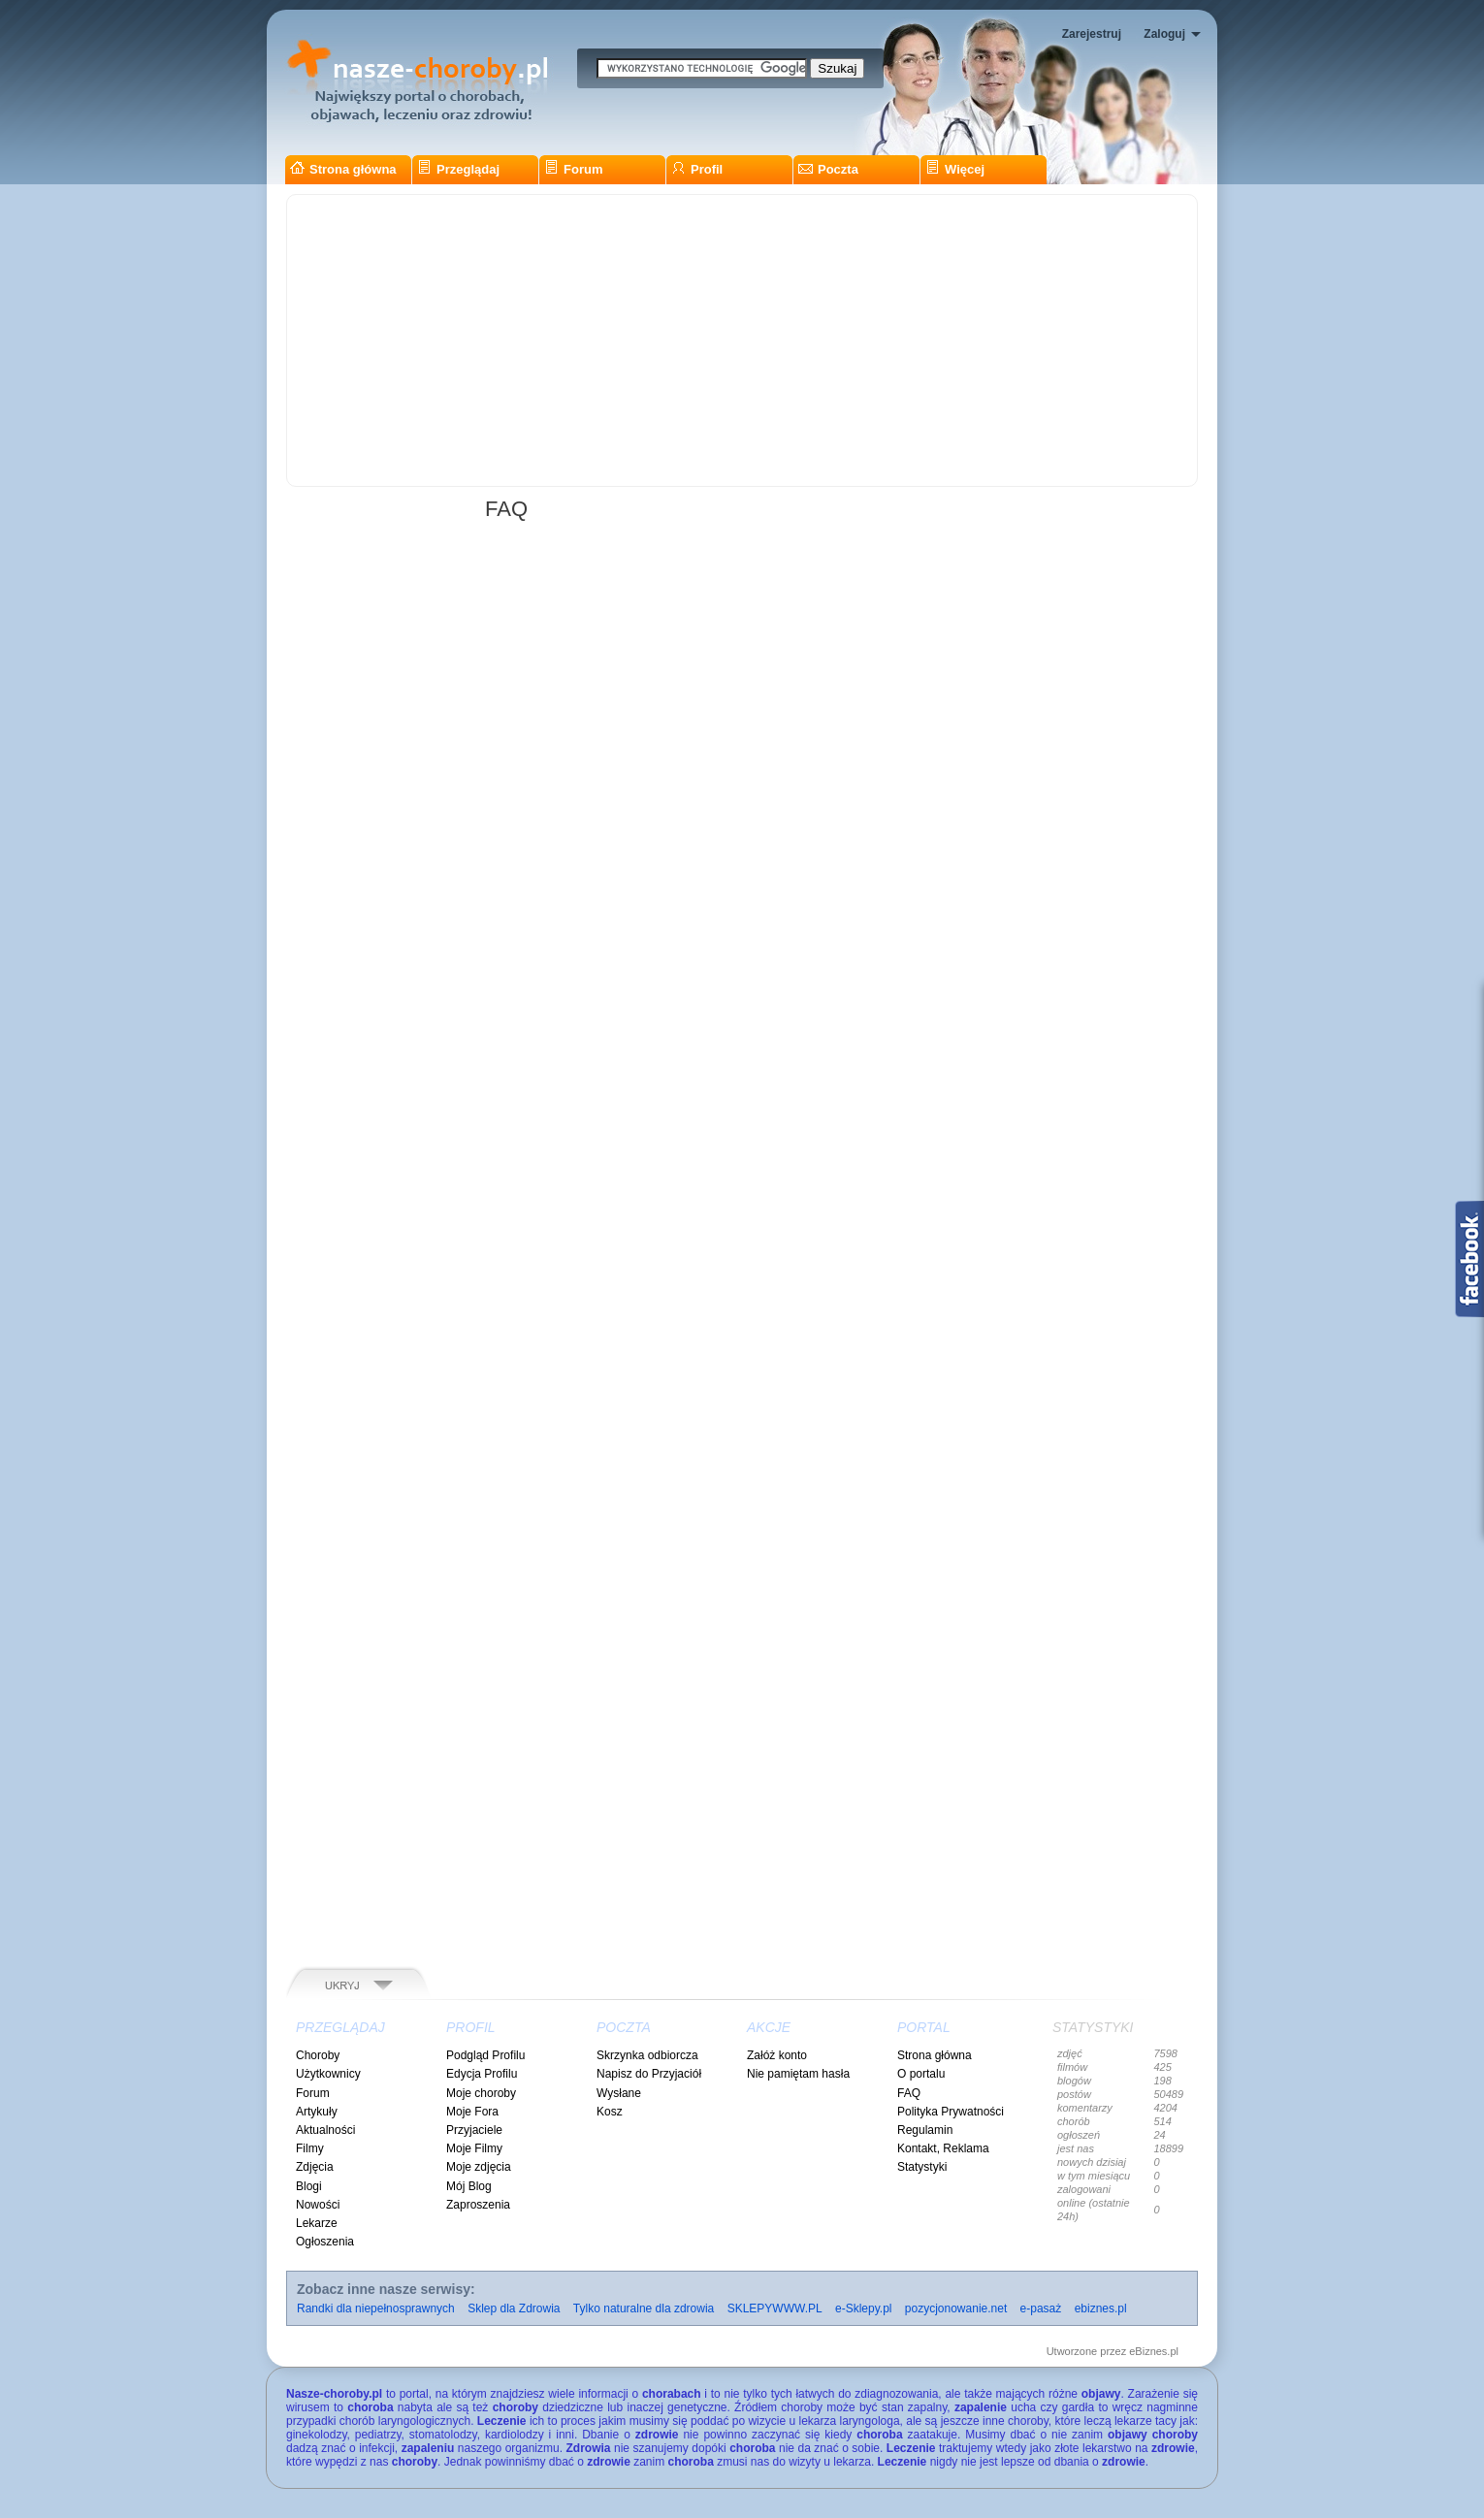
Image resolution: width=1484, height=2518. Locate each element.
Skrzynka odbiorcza (647, 2055)
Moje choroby (481, 2093)
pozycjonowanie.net (956, 2308)
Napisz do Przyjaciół (649, 2074)
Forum (573, 169)
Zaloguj (1164, 34)
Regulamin (924, 2130)
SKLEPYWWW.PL (775, 2308)
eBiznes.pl (1153, 2351)
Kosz (610, 2111)
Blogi (309, 2186)
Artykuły (317, 2111)
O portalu (921, 2074)
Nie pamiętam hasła (798, 2074)
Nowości (317, 2204)
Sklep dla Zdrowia (514, 2308)
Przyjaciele (474, 2130)
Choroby (317, 2055)
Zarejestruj (1091, 34)
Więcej (954, 169)
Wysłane (619, 2093)
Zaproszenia (478, 2204)
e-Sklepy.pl (863, 2308)
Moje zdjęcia (478, 2167)
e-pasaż (1041, 2308)
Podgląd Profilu (485, 2055)
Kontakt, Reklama (943, 2148)
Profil (697, 169)
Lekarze (317, 2223)
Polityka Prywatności (950, 2111)
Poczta (828, 169)
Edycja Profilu (481, 2074)
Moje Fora (472, 2111)
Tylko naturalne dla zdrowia (643, 2308)
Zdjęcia (315, 2167)
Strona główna (343, 169)
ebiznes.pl (1101, 2308)
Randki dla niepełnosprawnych (376, 2308)
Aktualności (325, 2130)
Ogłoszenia (325, 2241)
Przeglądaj (458, 169)
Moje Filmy (474, 2148)
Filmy (310, 2148)
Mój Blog (469, 2186)
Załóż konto (777, 2055)
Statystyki (922, 2167)
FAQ (908, 2093)
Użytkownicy (328, 2074)
